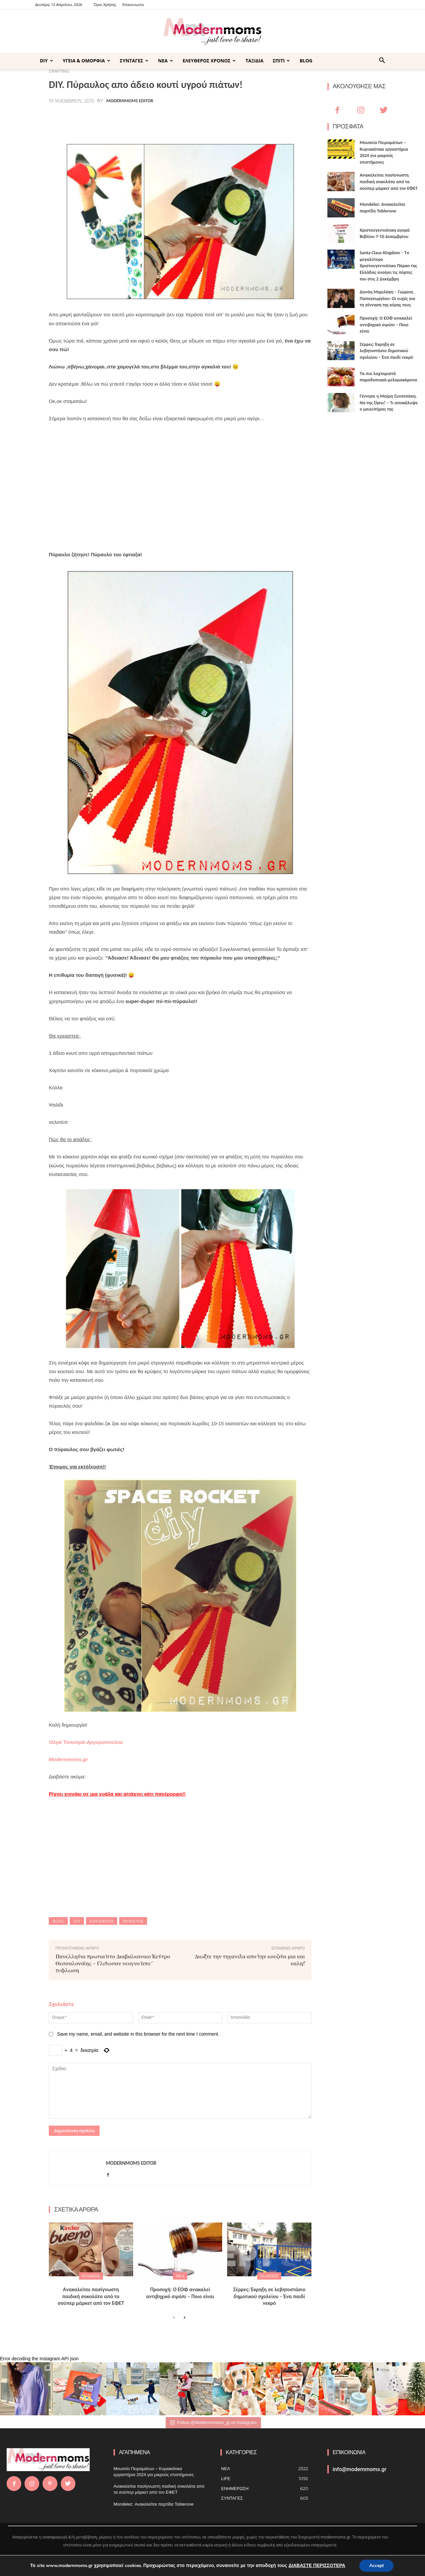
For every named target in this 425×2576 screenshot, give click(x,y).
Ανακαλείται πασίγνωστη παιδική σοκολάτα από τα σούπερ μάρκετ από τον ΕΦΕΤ (91, 2296)
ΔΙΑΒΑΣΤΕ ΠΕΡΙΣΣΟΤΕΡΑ (316, 2565)
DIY (46, 60)
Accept (376, 2565)
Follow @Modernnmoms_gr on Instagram (213, 2422)
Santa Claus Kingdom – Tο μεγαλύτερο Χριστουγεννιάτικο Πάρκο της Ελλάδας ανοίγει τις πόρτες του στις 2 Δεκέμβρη (388, 265)
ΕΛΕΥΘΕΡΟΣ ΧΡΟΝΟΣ (209, 60)
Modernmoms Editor (129, 101)
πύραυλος (133, 1920)
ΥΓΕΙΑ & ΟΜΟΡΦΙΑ (86, 60)
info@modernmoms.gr (359, 2469)
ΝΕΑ (165, 60)
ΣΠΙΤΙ (281, 60)
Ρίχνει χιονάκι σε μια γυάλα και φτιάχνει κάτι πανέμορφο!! (117, 1794)
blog (58, 1920)
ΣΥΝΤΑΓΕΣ (134, 60)
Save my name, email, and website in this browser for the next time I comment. (138, 2034)
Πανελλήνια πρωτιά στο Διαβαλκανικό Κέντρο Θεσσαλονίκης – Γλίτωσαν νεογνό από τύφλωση (112, 1963)
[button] (382, 61)
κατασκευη (101, 1920)
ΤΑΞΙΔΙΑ (254, 60)
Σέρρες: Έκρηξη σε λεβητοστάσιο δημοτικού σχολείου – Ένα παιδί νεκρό (269, 2296)
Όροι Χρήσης (105, 4)
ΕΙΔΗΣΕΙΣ (91, 2275)
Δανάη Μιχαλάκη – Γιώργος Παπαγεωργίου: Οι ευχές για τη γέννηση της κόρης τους (387, 298)
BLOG (305, 60)
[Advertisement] (180, 495)
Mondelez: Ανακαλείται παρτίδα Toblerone (154, 2504)
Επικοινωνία (133, 4)
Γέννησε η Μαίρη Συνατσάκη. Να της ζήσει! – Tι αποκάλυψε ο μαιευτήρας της (389, 402)
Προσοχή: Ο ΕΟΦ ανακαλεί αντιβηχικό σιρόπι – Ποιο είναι (180, 2293)
